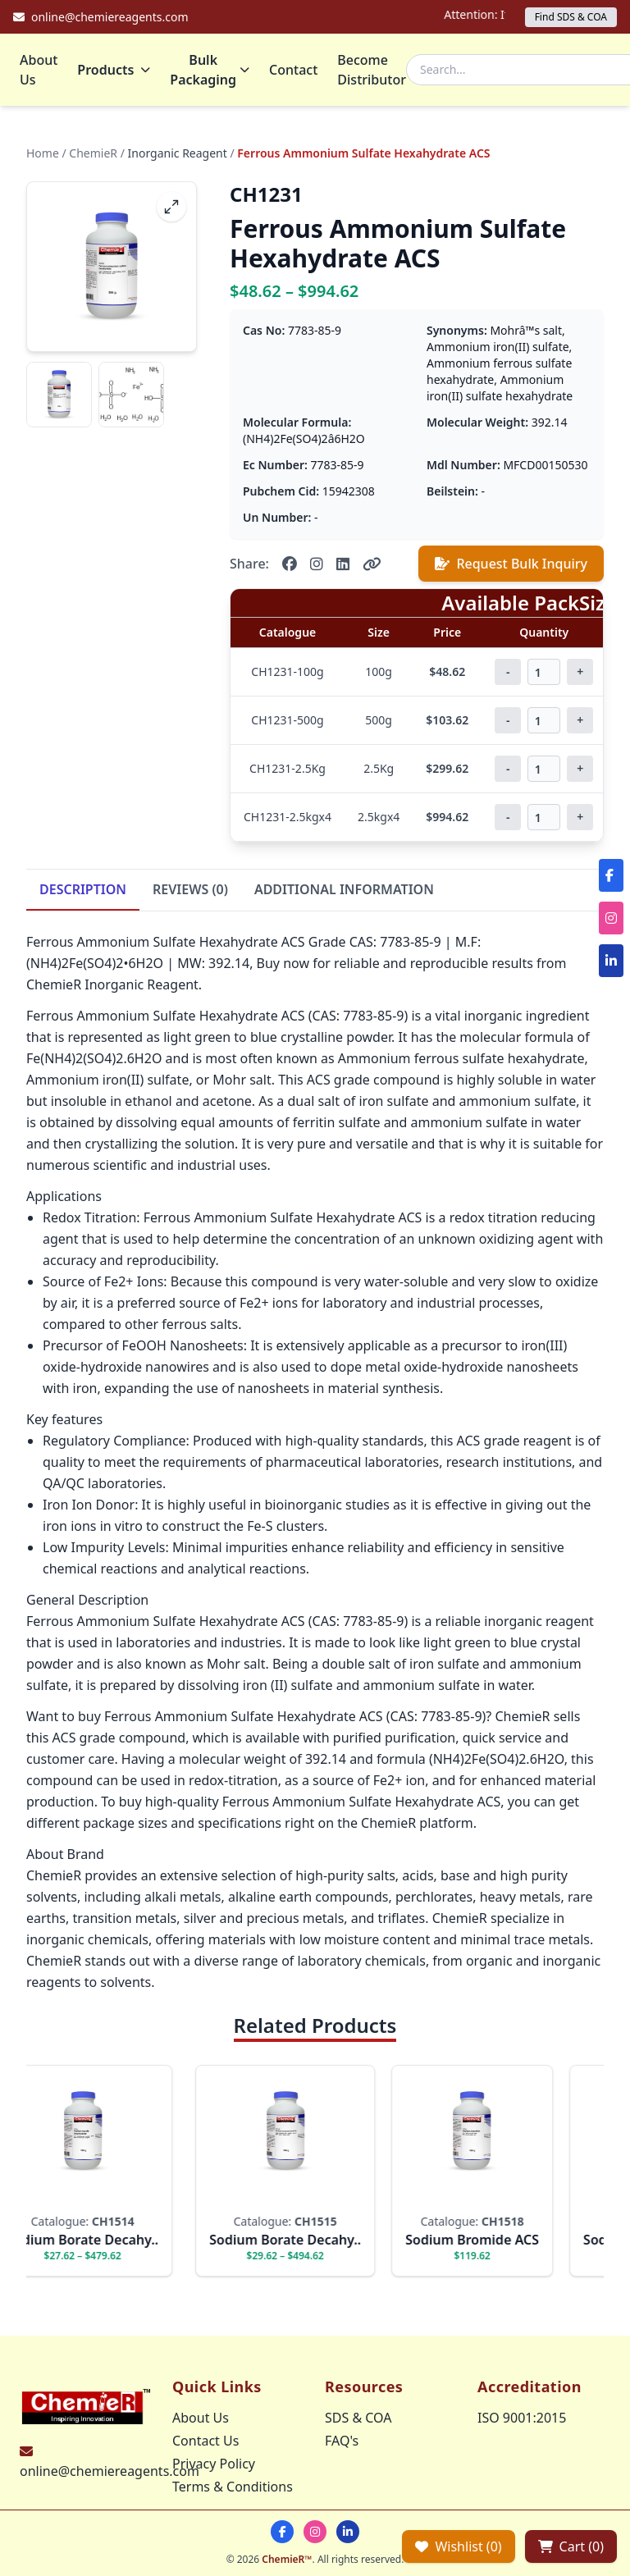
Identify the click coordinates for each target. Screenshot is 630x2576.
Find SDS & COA (571, 17)
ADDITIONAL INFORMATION (344, 889)
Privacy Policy (213, 2464)
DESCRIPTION (82, 889)
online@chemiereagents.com (109, 2471)
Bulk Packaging (209, 70)
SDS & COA (358, 2418)
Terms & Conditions (232, 2487)
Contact (293, 70)
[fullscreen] (171, 207)
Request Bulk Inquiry (511, 564)
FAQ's (341, 2441)
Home (42, 153)
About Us (38, 70)
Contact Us (205, 2441)
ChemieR (93, 153)
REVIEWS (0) (190, 889)
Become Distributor (371, 70)
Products (113, 70)
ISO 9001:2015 (521, 2418)
